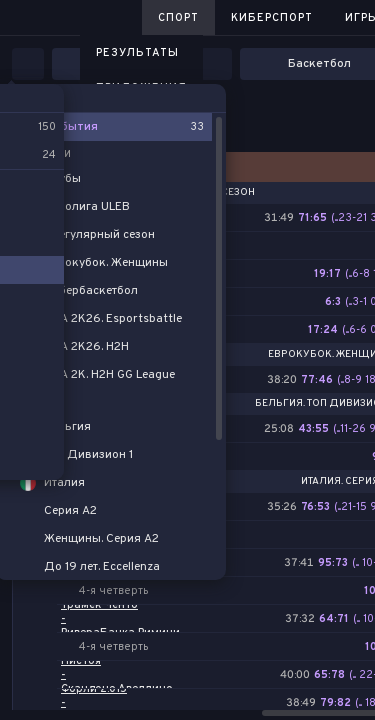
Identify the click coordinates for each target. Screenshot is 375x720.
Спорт (178, 18)
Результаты (137, 53)
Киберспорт (272, 18)
